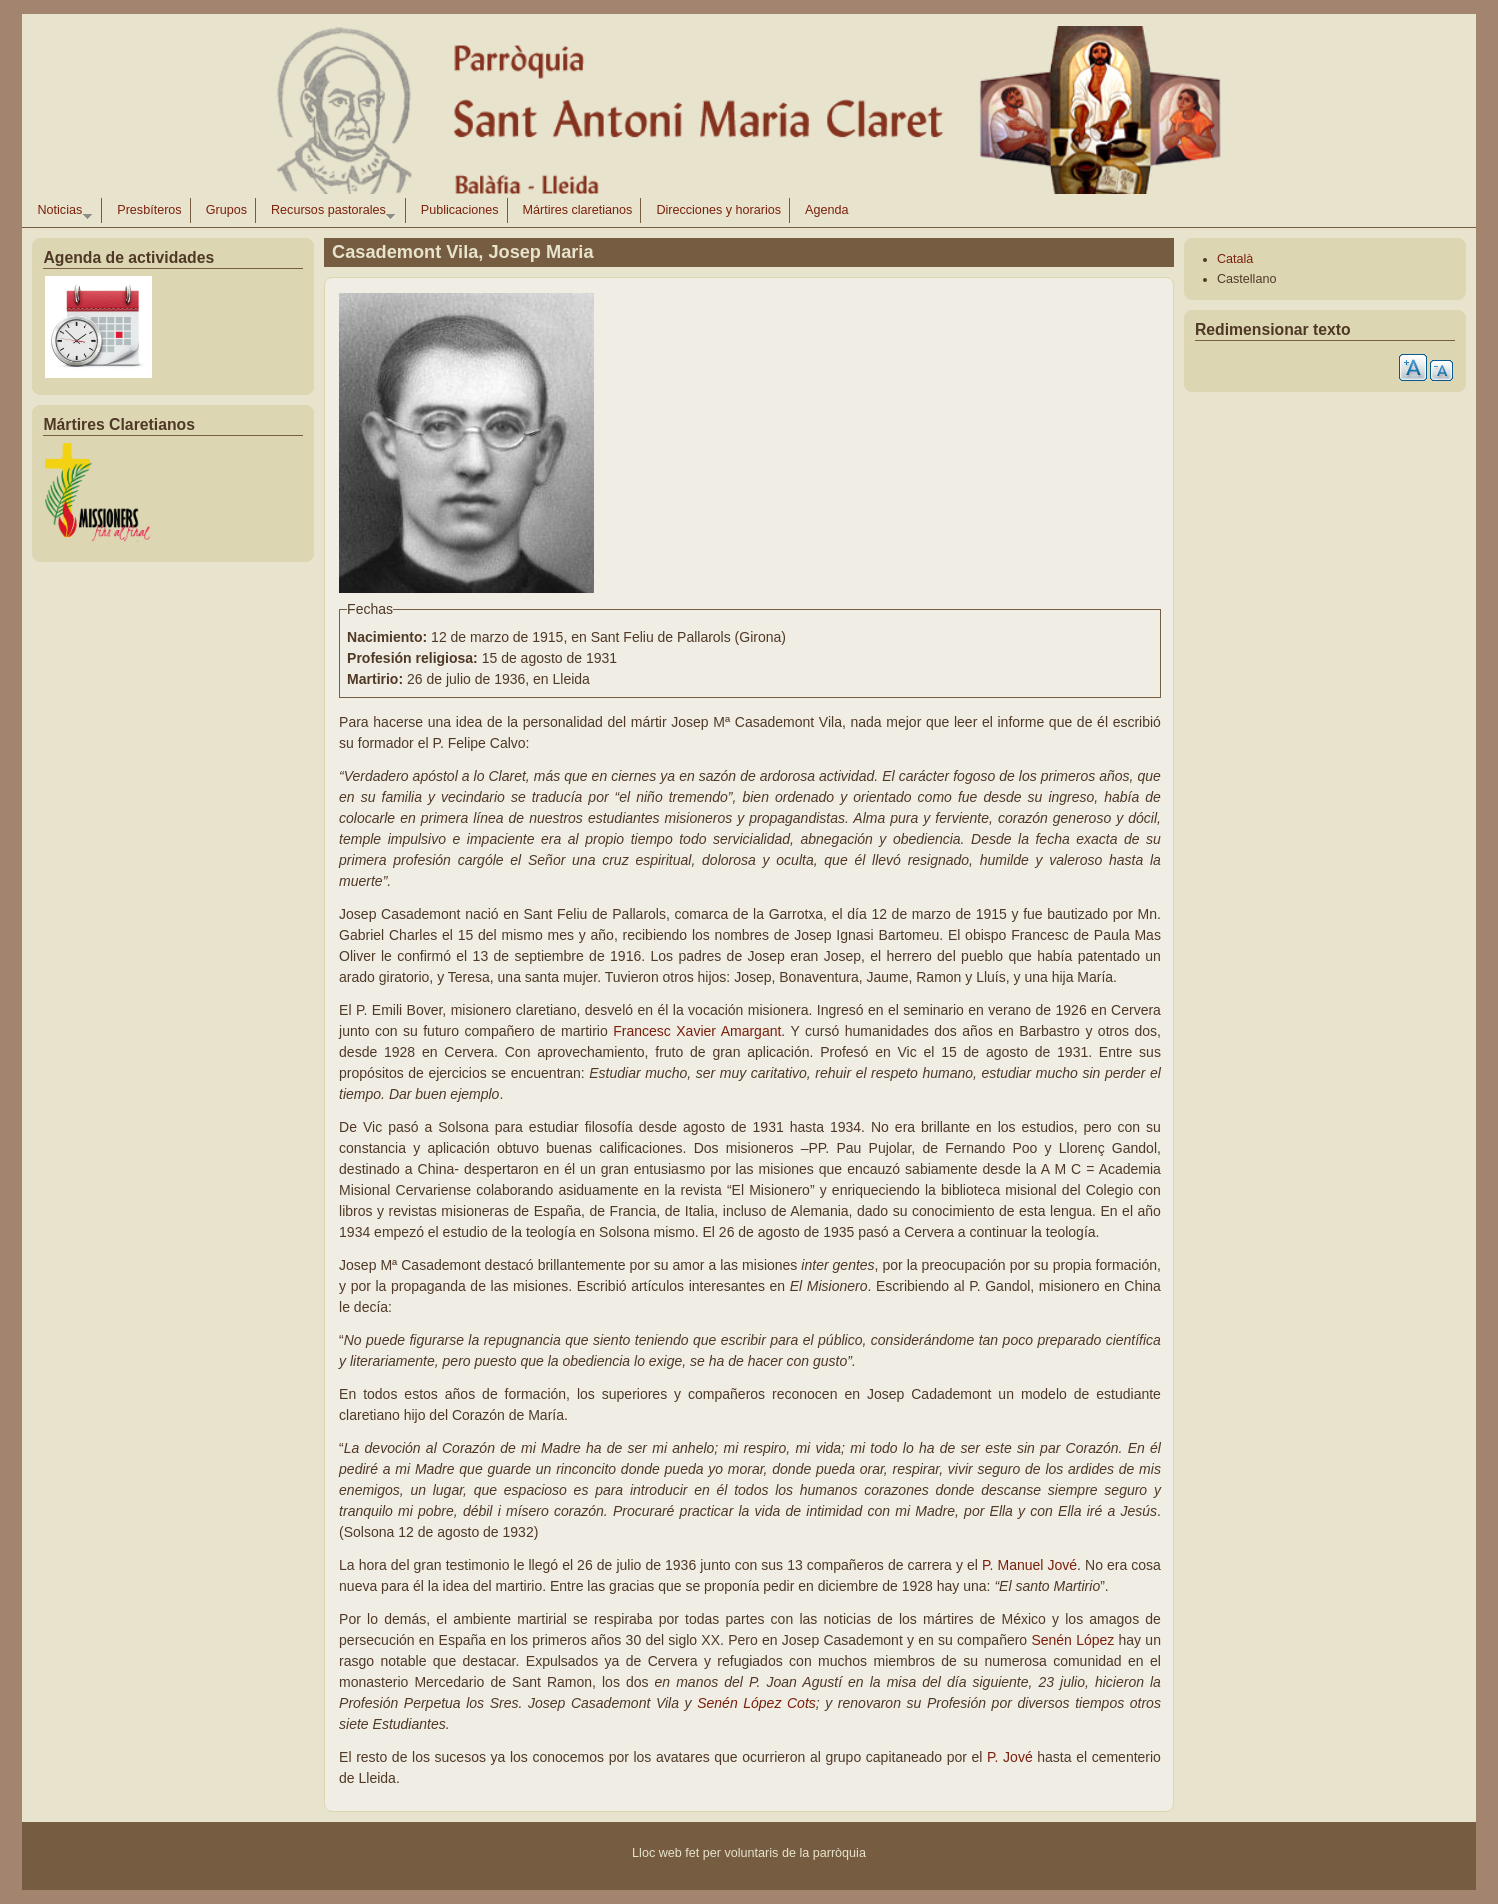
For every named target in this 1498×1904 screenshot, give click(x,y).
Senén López (1074, 1640)
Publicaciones (460, 210)
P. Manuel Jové (1029, 1565)
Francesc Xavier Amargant (697, 1031)
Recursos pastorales (329, 213)
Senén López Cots (756, 1703)
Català (1235, 259)
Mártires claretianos (578, 210)
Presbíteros (149, 210)
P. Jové (1012, 1757)
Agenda (826, 210)
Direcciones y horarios (718, 210)
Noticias (60, 213)
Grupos (226, 210)
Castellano (1247, 279)
